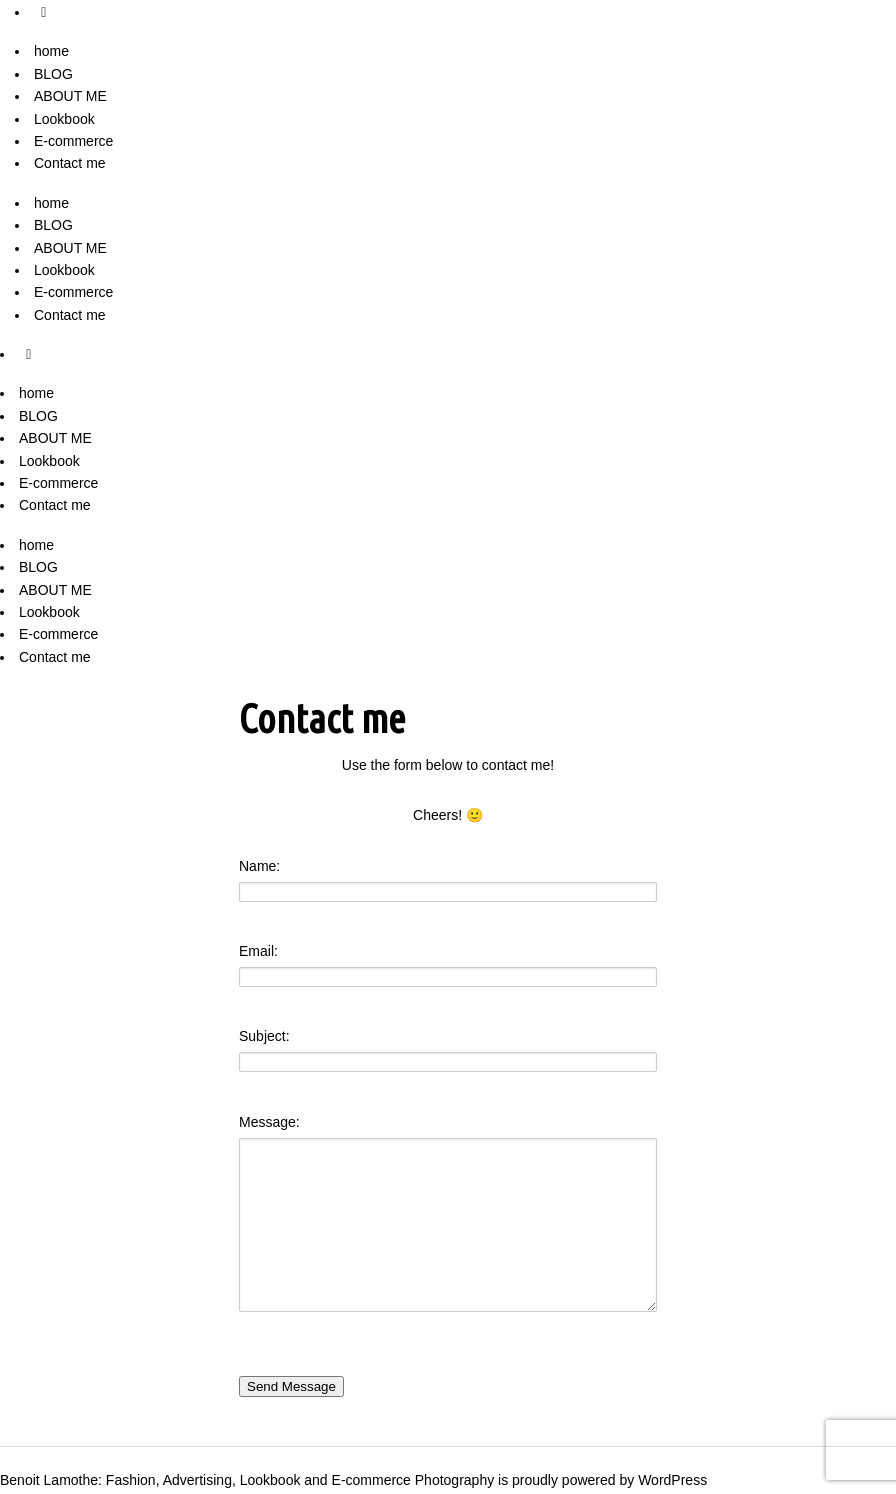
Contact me (70, 163)
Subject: (264, 1036)
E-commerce (73, 141)
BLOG (53, 74)
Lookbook (64, 119)
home (51, 51)
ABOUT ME (70, 96)
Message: (269, 1122)
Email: (258, 951)
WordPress (672, 1480)
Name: (259, 866)
